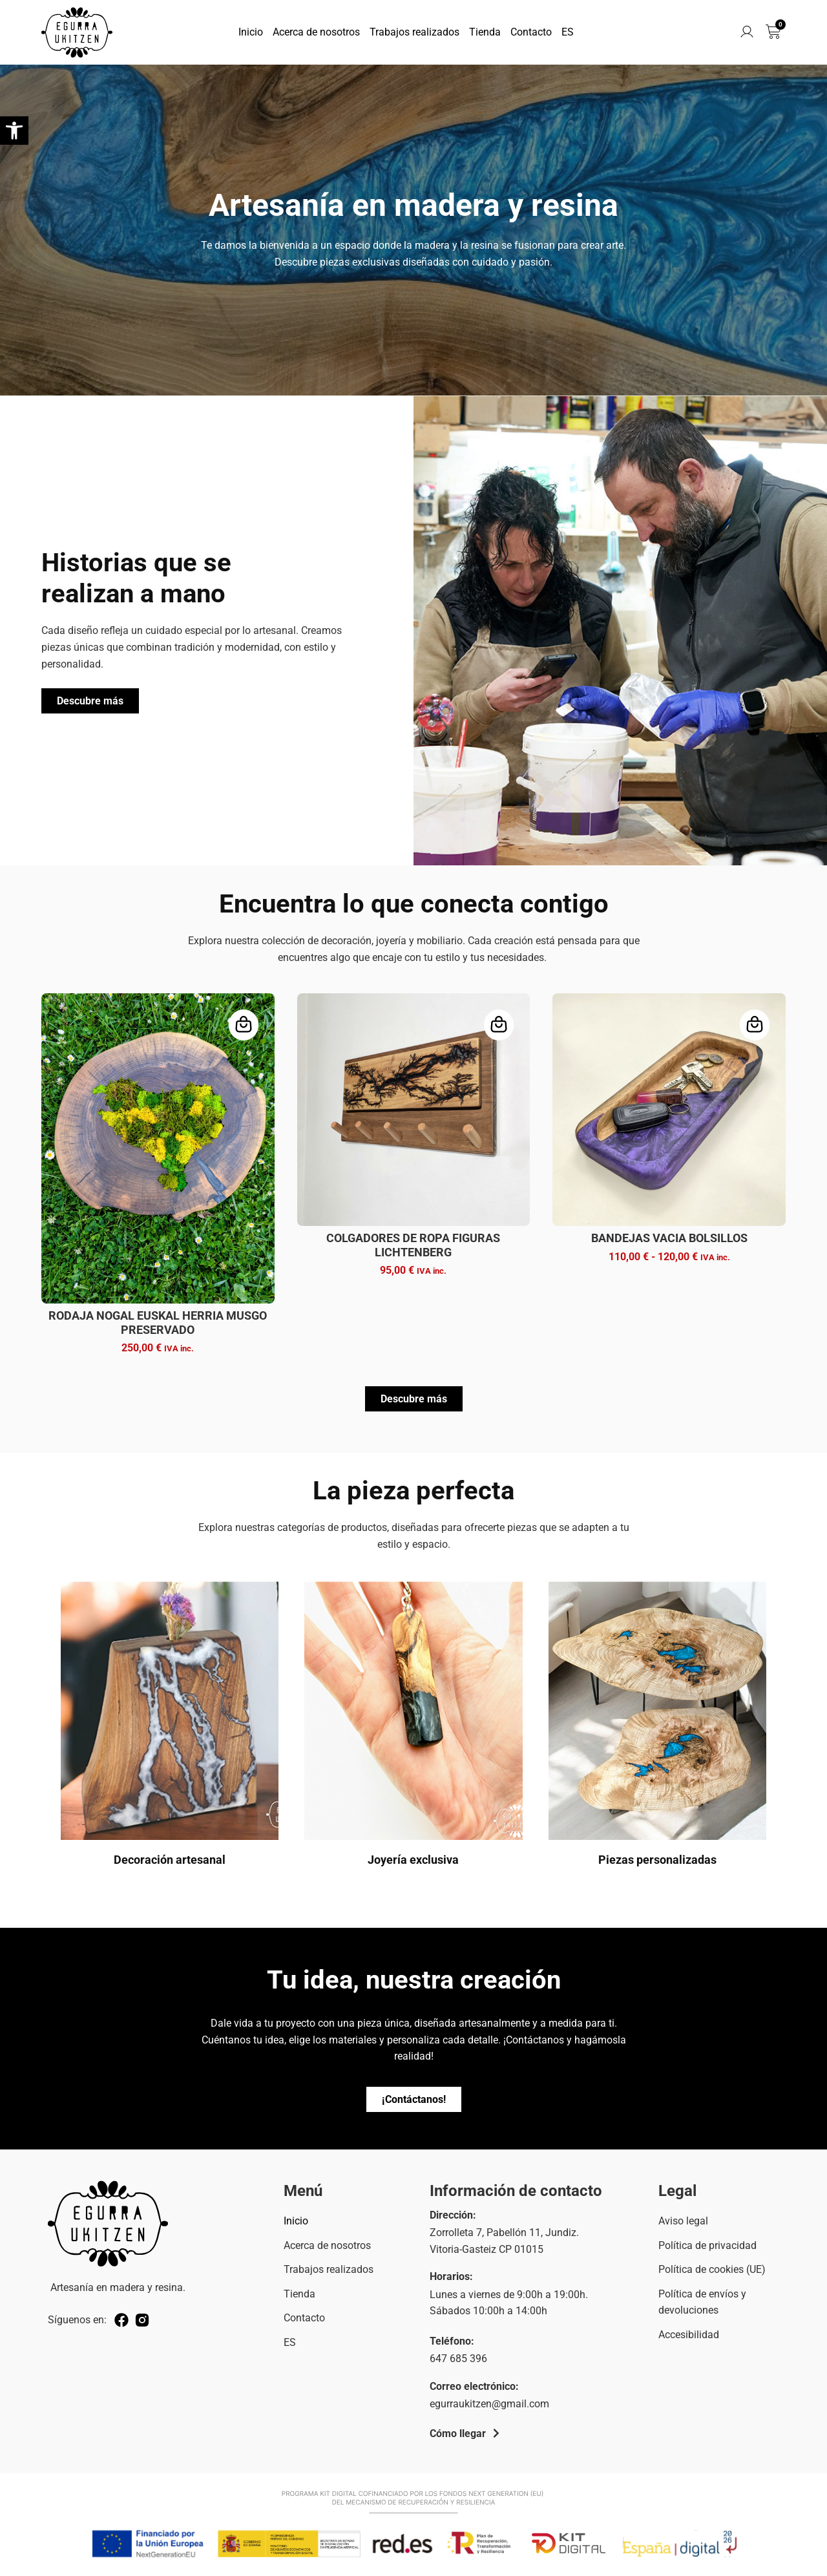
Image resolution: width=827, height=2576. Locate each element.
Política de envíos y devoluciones (702, 2302)
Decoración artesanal (169, 1859)
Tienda (485, 32)
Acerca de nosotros (316, 32)
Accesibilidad (688, 2334)
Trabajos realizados (414, 32)
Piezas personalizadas (657, 1859)
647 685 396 (458, 2358)
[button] (14, 130)
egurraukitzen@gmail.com (489, 2404)
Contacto (531, 32)
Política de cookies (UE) (712, 2269)
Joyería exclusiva (413, 1859)
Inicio (250, 32)
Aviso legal (683, 2221)
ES (567, 32)
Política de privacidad (707, 2245)
